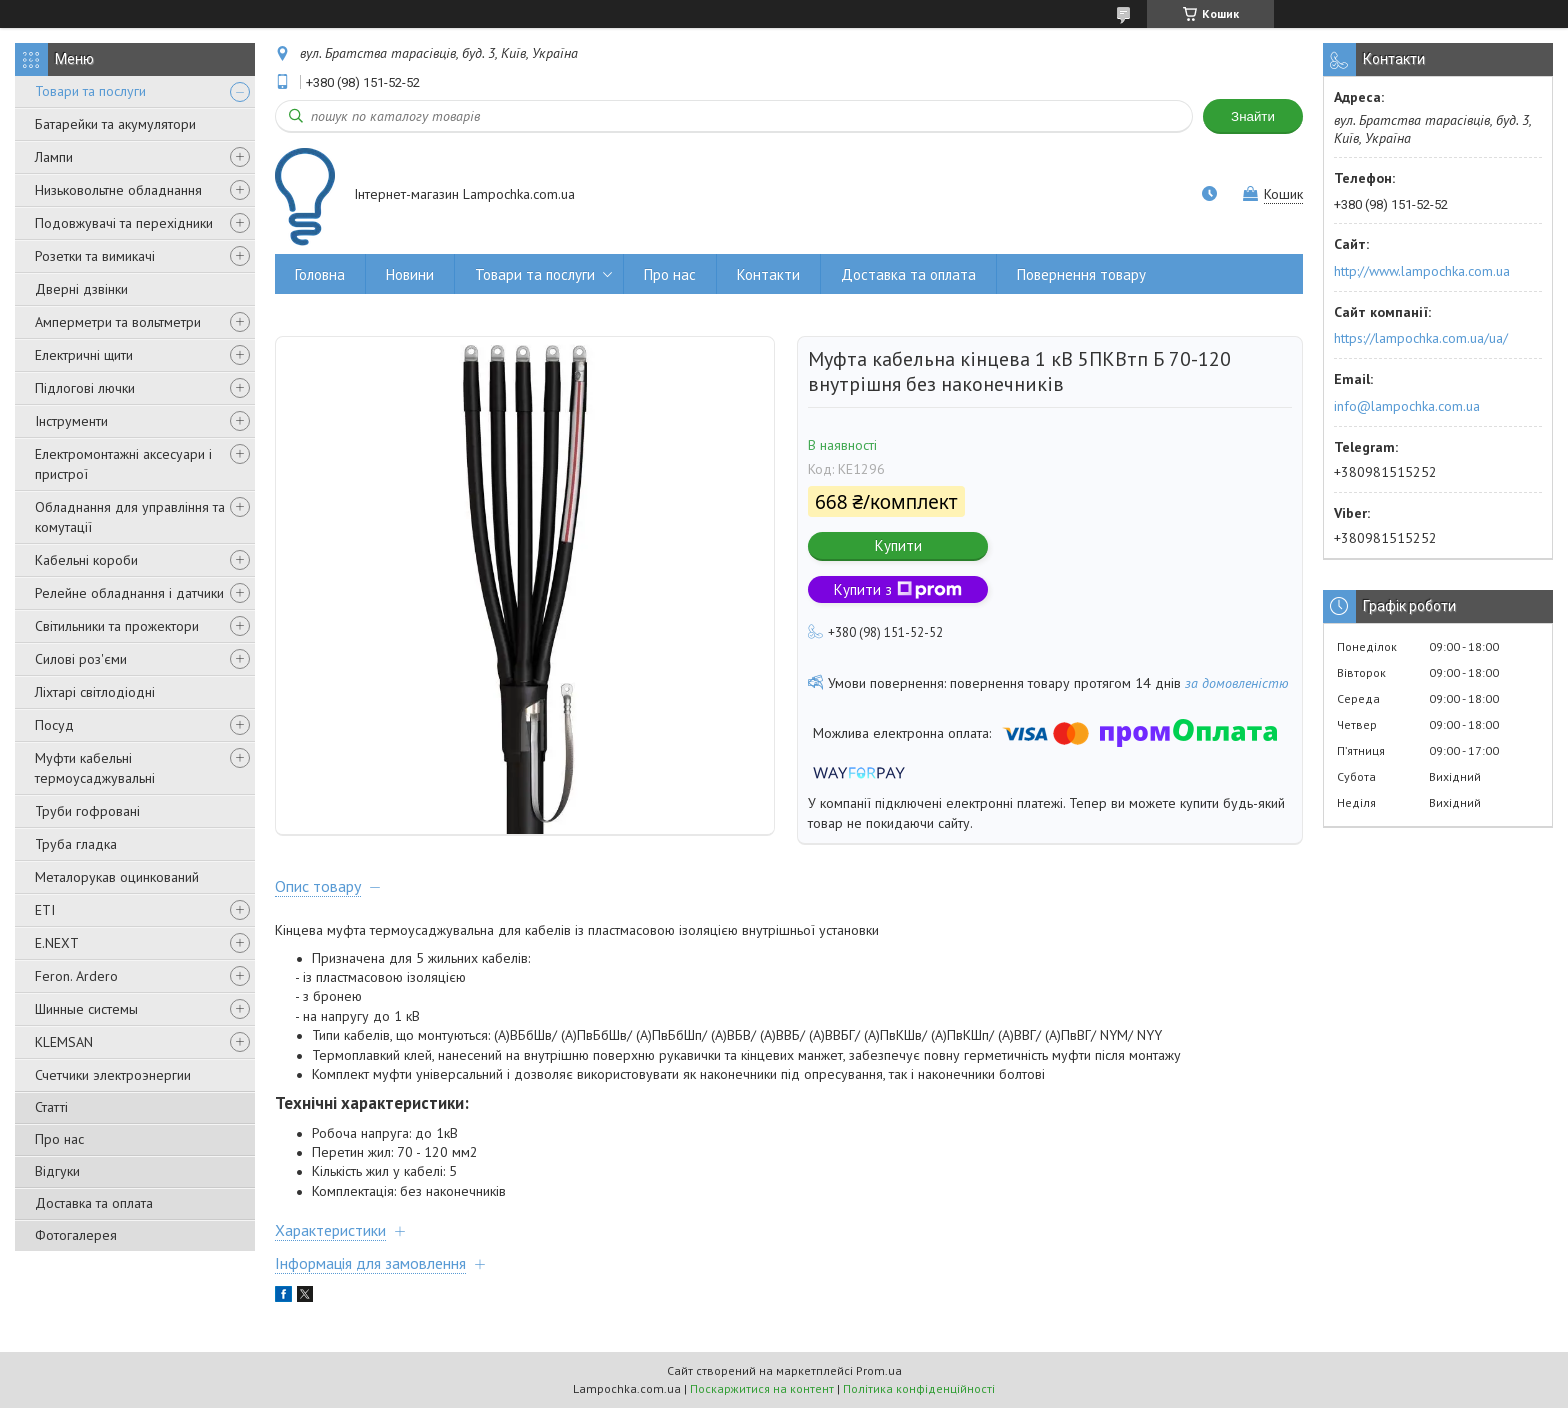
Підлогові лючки (85, 388)
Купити (898, 545)
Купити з (898, 589)
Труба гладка (76, 844)
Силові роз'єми (81, 659)
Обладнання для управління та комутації (130, 517)
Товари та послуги (90, 91)
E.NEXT (57, 943)
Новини (410, 274)
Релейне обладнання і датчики (129, 593)
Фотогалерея (76, 1235)
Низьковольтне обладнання (118, 190)
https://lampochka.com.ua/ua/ (1421, 338)
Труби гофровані (87, 811)
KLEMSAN (64, 1042)
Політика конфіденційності (919, 1388)
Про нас (59, 1139)
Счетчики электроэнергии (113, 1075)
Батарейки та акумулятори (115, 124)
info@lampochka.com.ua (1407, 406)
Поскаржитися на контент (762, 1388)
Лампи (54, 157)
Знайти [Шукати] (1253, 116)
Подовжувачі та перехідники (124, 223)
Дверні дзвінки (81, 289)
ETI (45, 910)
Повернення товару (1081, 274)
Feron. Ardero (76, 976)
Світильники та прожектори (117, 626)
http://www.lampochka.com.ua (1422, 271)
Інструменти (71, 421)
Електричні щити (84, 355)
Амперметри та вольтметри (118, 322)
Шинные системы (86, 1009)
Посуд (54, 725)
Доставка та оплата (94, 1203)
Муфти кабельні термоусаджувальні (95, 768)
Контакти (768, 274)
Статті (51, 1107)
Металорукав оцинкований (117, 877)
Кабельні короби (86, 560)
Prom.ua (879, 1370)
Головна (320, 274)
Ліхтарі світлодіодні (95, 692)
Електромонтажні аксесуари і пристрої (123, 464)
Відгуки (57, 1171)
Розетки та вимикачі (95, 256)
